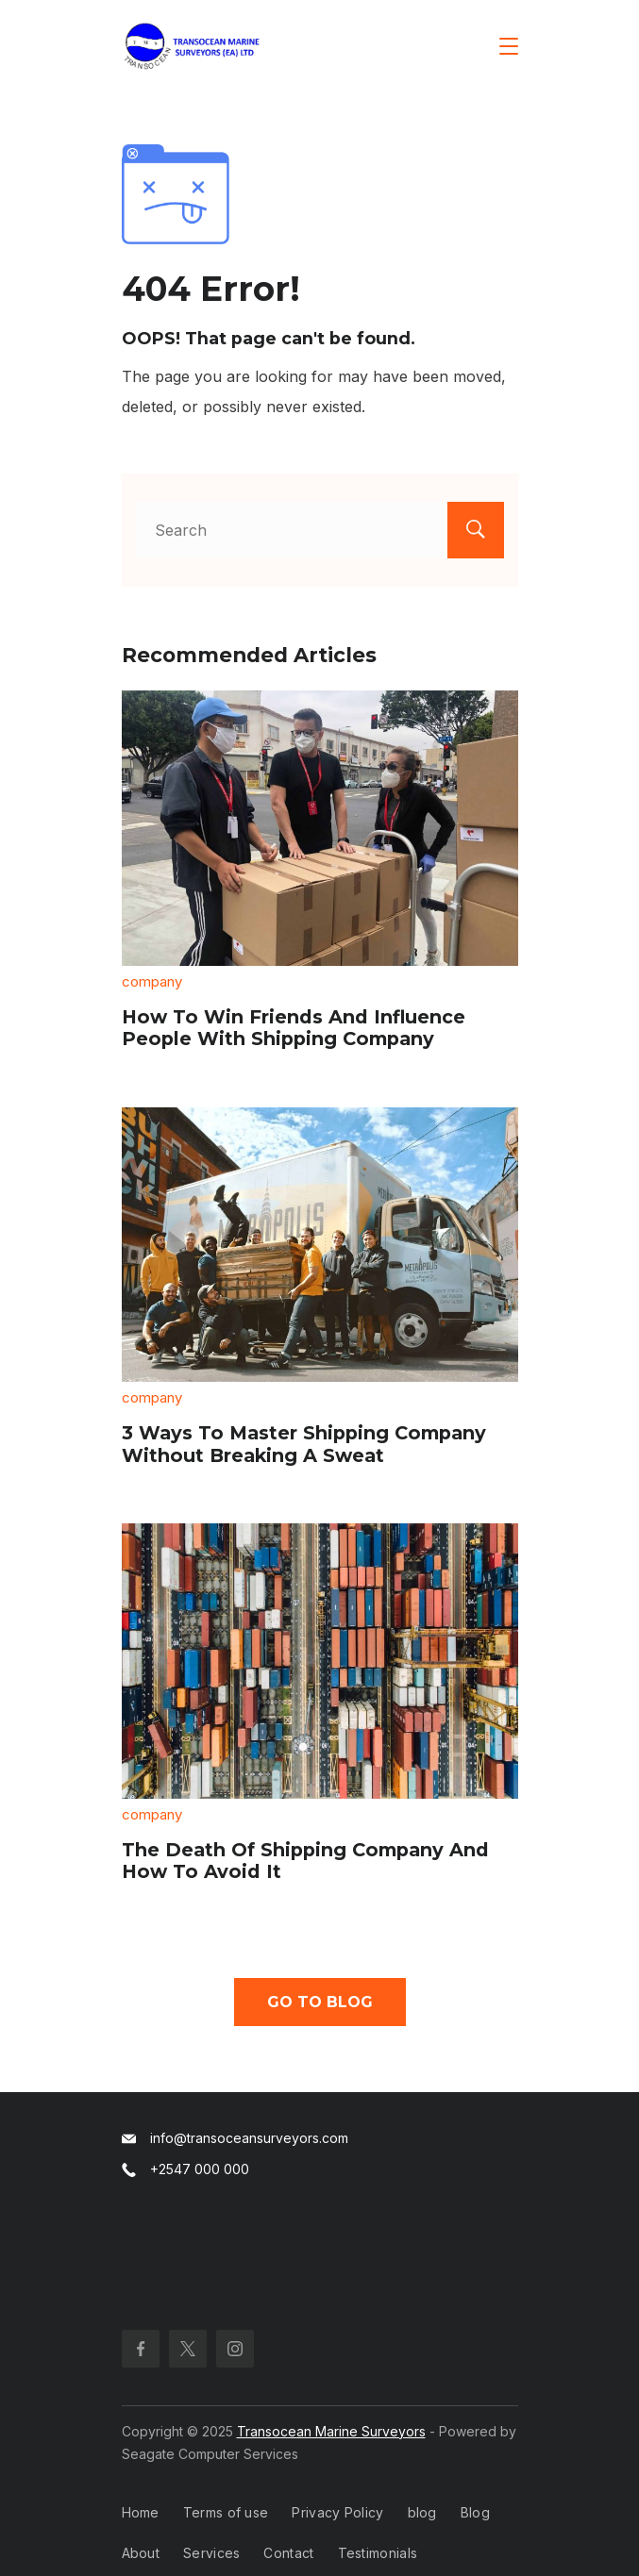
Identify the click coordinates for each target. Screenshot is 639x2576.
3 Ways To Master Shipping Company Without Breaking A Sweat (304, 1444)
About (141, 2553)
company (152, 981)
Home (141, 2512)
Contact (288, 2553)
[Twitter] (188, 2349)
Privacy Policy (337, 2512)
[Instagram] (235, 2349)
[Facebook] (141, 2349)
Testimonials (378, 2553)
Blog (475, 2512)
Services (211, 2553)
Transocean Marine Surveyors (331, 2431)
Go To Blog (320, 2002)
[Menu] (508, 46)
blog (422, 2512)
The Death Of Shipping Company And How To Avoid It (305, 1861)
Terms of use (226, 2512)
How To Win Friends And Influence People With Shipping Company (293, 1028)
